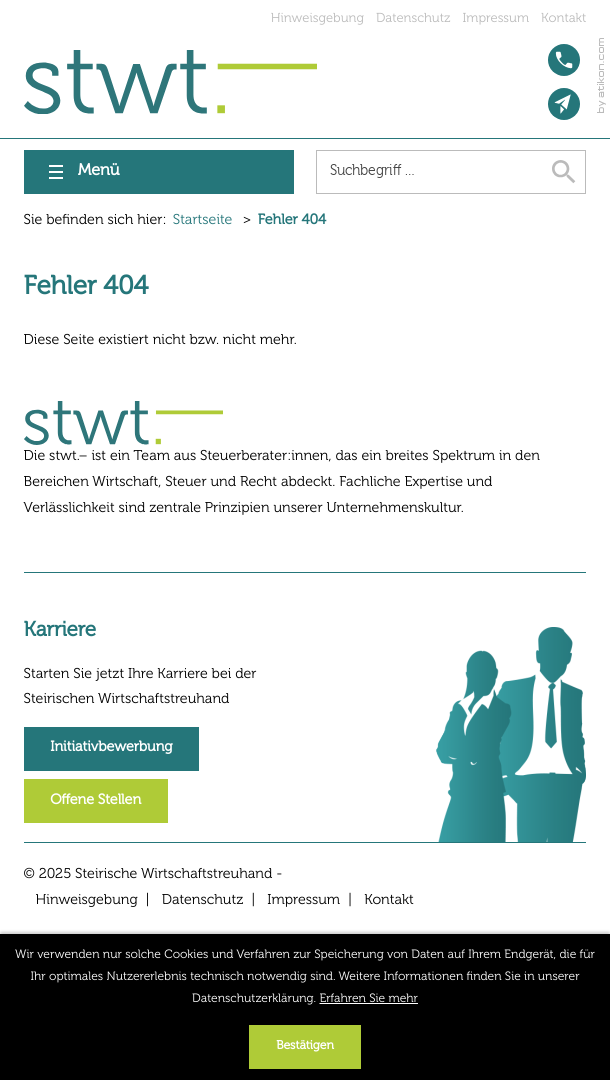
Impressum (496, 18)
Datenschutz (413, 18)
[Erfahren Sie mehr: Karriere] (112, 749)
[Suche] (429, 172)
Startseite (203, 221)
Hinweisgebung (317, 18)
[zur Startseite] (170, 82)
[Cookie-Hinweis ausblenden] (305, 1047)
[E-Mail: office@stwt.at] (564, 104)
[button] (564, 60)
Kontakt (563, 18)
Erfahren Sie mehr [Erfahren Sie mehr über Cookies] (368, 999)
